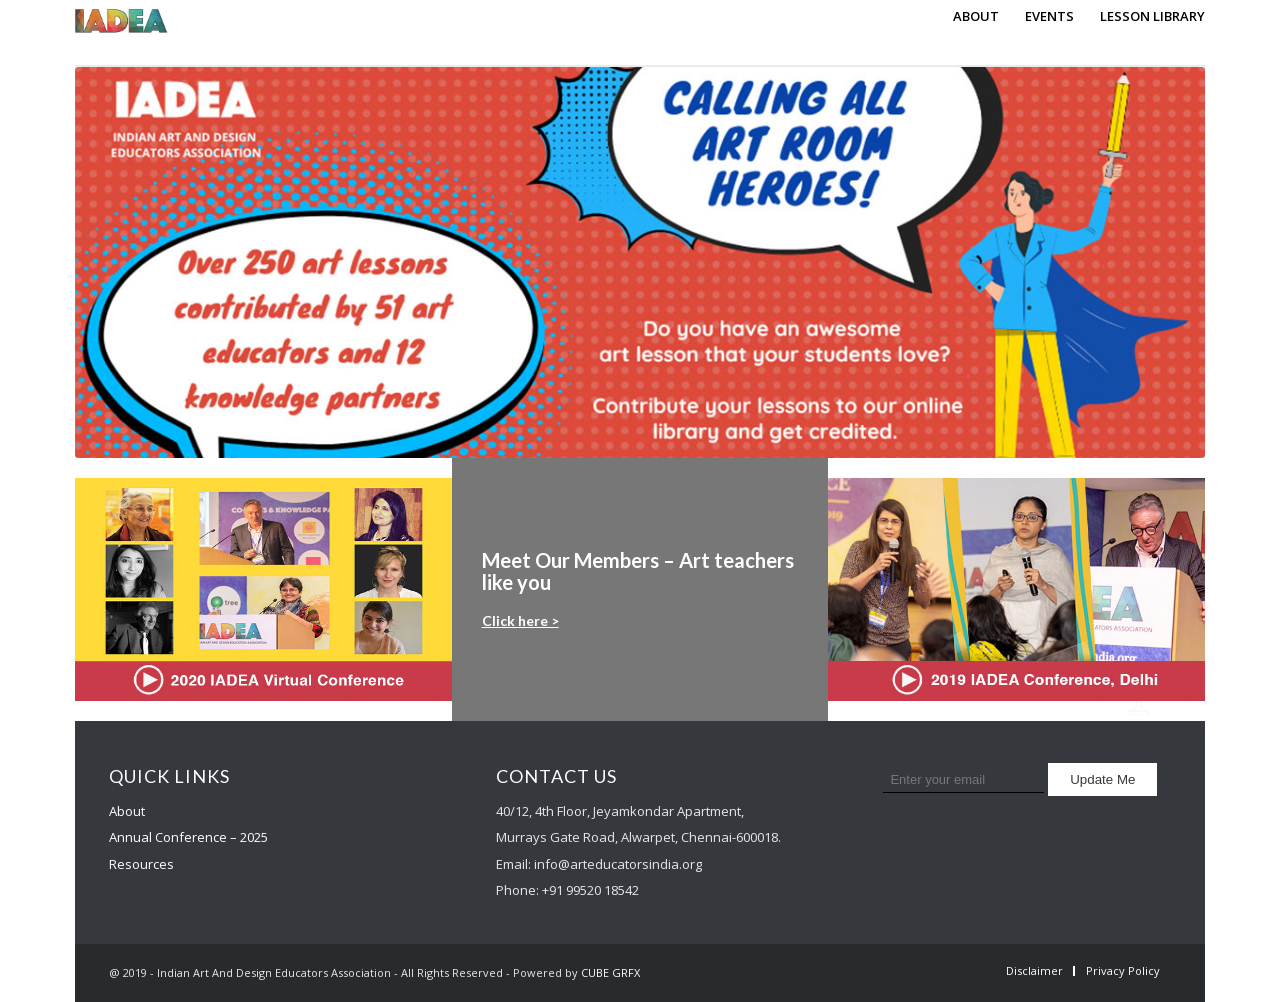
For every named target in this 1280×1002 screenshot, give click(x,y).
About (127, 811)
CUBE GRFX (610, 972)
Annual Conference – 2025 (188, 837)
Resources (141, 864)
